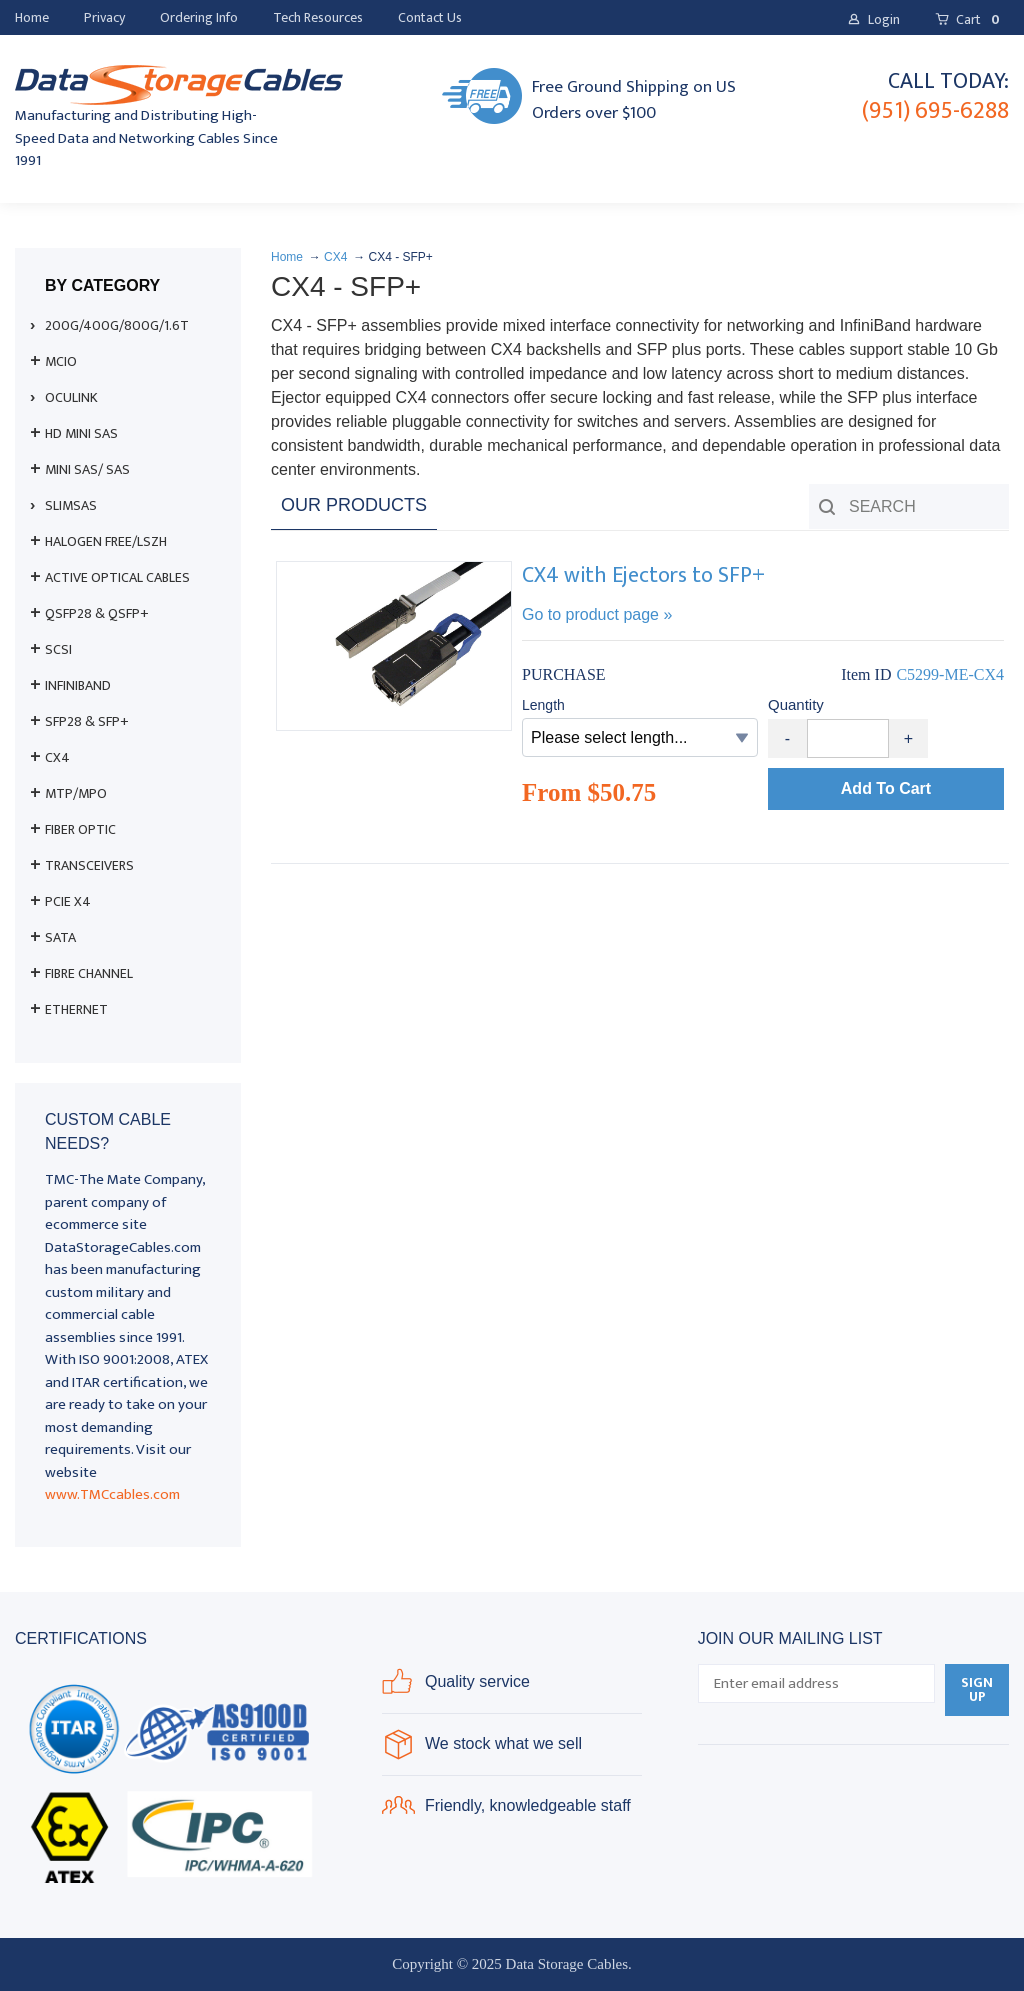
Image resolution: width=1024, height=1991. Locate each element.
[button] (873, 20)
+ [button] (908, 738)
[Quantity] (848, 738)
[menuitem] (32, 18)
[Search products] (909, 506)
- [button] (787, 738)
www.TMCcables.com (112, 1494)
